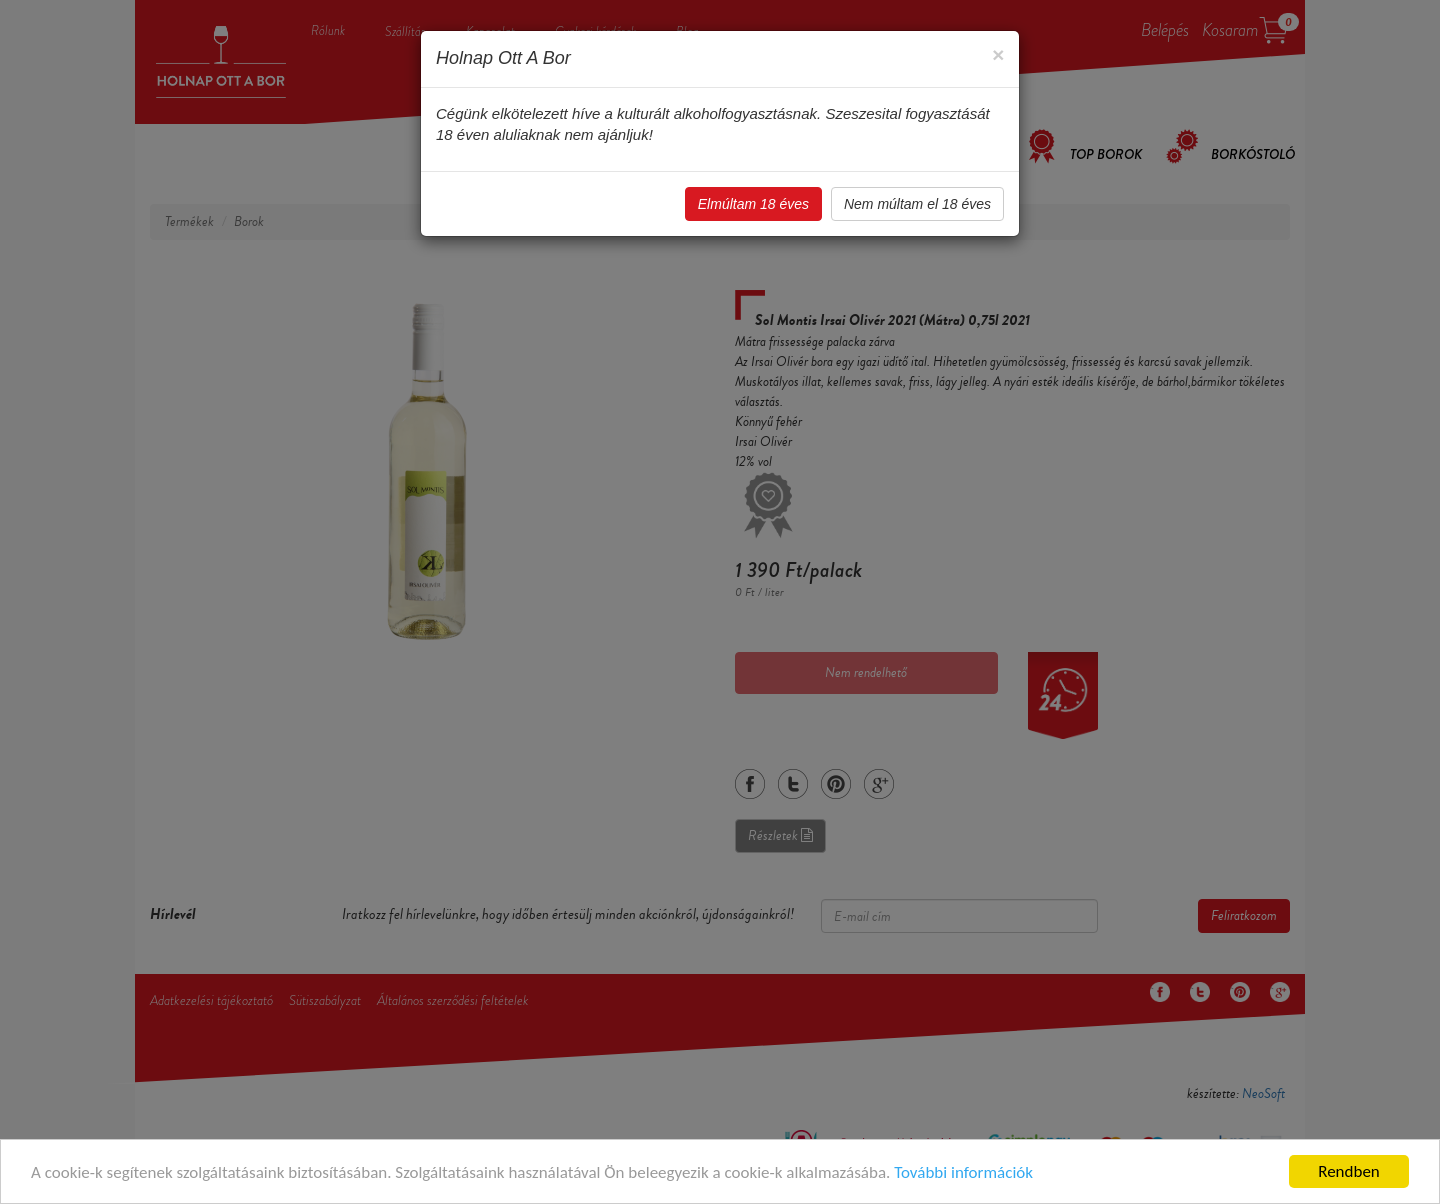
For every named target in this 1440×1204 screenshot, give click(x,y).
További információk (963, 1172)
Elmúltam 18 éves (753, 204)
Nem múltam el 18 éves (917, 204)
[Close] (998, 54)
